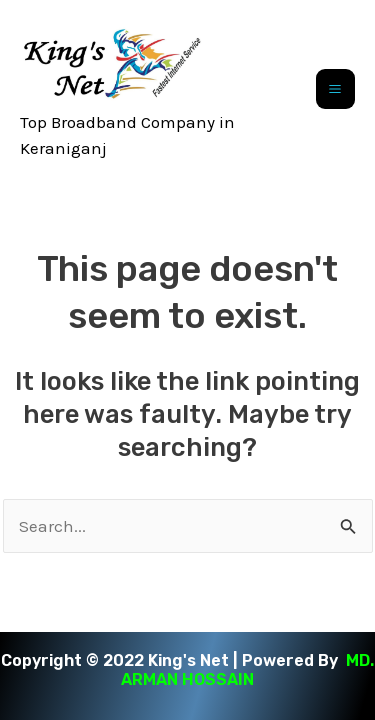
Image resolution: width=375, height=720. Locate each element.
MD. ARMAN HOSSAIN (247, 670)
